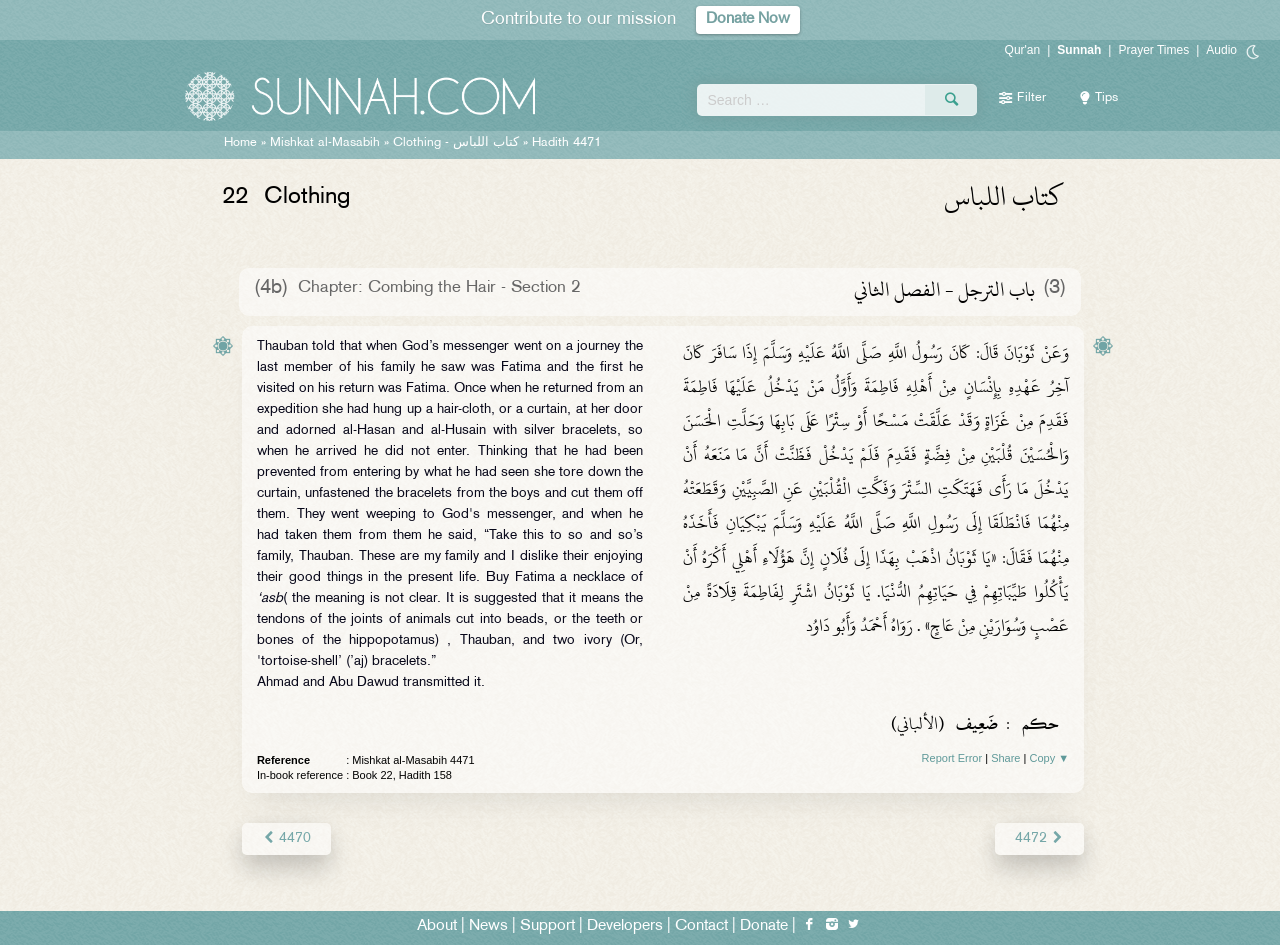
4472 (1039, 838)
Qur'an (1023, 50)
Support (547, 926)
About (437, 926)
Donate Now (748, 19)
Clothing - (456, 143)
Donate (764, 926)
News (488, 926)
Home (240, 143)
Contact (701, 926)
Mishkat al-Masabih (325, 143)
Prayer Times (1153, 50)
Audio (1221, 50)
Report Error (952, 758)
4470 (286, 838)
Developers (625, 926)
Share (1005, 758)
